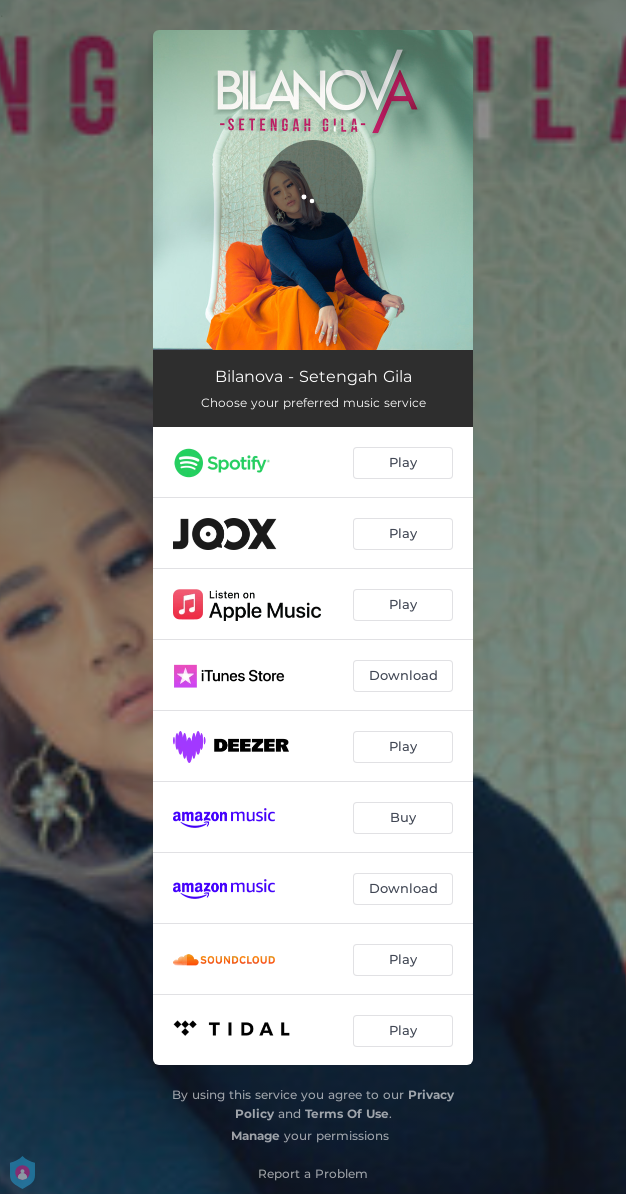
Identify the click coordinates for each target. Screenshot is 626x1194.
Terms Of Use (347, 1113)
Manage (255, 1135)
